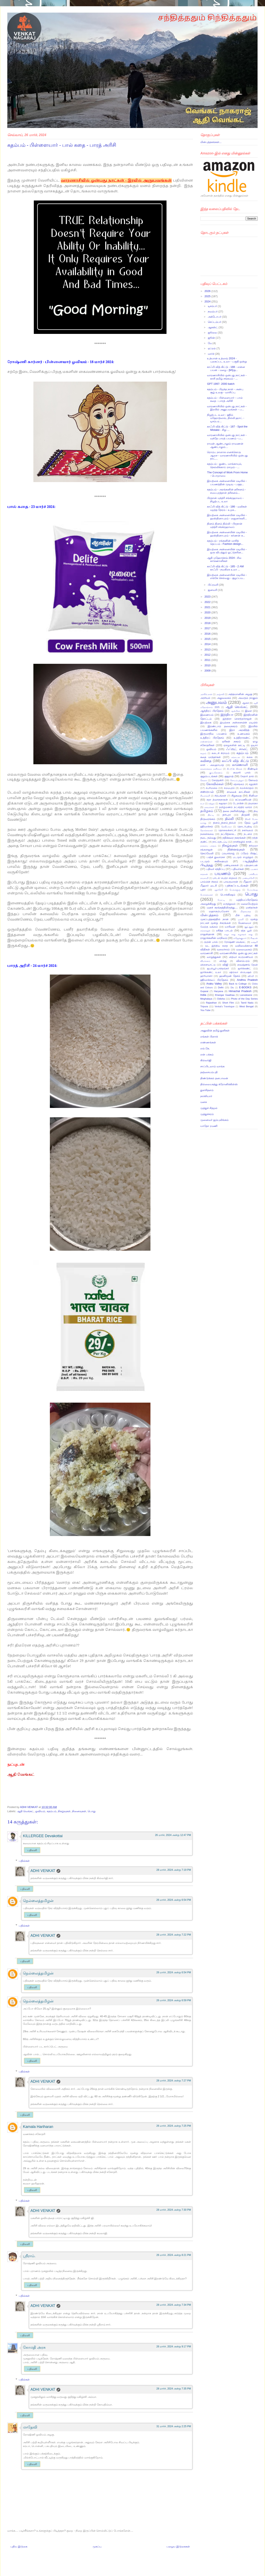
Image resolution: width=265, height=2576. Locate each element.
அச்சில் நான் (206, 694)
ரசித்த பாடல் (224, 930)
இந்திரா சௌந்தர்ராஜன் (237, 718)
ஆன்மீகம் (235, 711)
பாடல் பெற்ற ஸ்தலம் (225, 878)
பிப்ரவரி (213, 584)
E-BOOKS (245, 987)
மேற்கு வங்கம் (209, 926)
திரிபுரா (226, 814)
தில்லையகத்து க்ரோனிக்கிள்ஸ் (219, 1084)
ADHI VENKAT (29, 1807)
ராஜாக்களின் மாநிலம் (213, 938)
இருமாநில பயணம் (213, 733)
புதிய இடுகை (18, 2546)
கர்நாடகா (235, 757)
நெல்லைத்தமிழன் (38, 1901)
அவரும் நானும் (248, 697)
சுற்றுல (211, 803)
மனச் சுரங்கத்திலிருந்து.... (222, 907)
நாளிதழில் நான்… (243, 841)
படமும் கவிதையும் (214, 861)
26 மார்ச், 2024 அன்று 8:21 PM (173, 2255)
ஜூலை (213, 332)
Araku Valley (214, 983)
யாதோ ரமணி (208, 1126)
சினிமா (253, 795)
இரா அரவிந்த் (239, 730)
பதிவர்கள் (237, 869)
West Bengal (246, 1006)
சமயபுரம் (229, 788)
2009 (207, 670)
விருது (223, 961)
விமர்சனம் (205, 961)
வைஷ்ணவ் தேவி (247, 964)
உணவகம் (243, 733)
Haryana (218, 991)
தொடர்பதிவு (244, 826)
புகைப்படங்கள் (236, 885)
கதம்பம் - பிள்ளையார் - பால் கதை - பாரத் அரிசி (224, 399)
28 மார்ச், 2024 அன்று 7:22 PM (173, 1934)
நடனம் (248, 834)
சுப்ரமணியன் (243, 799)
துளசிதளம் (206, 1090)
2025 (207, 296)
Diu (232, 987)
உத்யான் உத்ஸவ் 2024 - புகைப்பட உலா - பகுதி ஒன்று (227, 360)
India (203, 994)
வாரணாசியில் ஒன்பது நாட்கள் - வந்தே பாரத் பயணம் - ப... (226, 437)
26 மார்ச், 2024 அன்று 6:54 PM (173, 1899)
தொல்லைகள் (206, 830)
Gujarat (204, 991)
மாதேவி (30, 2427)
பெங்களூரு (235, 890)
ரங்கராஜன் (205, 931)
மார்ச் (211, 353)
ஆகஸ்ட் (213, 327)
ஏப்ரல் (212, 348)
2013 (207, 649)
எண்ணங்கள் (206, 741)
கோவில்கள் (215, 784)
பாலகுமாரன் (230, 881)
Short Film (228, 1002)
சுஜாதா (223, 803)
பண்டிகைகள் (231, 865)
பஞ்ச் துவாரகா (216, 857)
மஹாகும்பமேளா (219, 911)
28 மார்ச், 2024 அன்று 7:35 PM (173, 2388)
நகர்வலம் (247, 830)
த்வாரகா (253, 803)
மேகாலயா (244, 923)
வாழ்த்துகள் (214, 956)
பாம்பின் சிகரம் (209, 881)
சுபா (202, 803)
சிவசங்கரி (205, 796)
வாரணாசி (206, 953)
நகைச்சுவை (207, 834)
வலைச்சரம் (223, 949)
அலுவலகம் (224, 697)
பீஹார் (247, 881)
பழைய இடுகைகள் (178, 2546)
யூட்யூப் (249, 926)
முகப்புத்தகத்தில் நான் (214, 919)
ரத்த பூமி (246, 930)
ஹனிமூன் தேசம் (229, 975)
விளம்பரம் (243, 960)
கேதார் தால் (247, 776)
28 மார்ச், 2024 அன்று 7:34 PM (173, 2304)
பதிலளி (32, 1850)
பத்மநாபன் (251, 865)
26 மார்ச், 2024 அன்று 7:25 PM (173, 2125)
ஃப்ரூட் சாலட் (237, 749)
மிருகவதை (245, 911)
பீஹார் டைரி (208, 885)
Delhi (220, 987)
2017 (207, 628)
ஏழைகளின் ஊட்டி (234, 745)
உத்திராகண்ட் (242, 737)
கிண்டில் (252, 768)
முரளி (241, 919)
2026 (207, 291)
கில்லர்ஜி (205, 1060)
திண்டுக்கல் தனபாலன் (214, 1078)
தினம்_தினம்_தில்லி (224, 822)
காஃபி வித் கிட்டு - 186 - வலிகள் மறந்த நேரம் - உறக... (227, 508)
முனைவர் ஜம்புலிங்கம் (214, 1119)
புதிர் (203, 889)
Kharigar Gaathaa (225, 995)
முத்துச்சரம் (207, 1114)
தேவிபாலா (226, 827)
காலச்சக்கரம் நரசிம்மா (211, 769)
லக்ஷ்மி (254, 942)
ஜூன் (212, 337)
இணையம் (206, 714)
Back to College (238, 983)
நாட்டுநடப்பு (219, 841)
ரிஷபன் (254, 938)
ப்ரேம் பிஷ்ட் (249, 853)
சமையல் (207, 791)
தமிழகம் (206, 811)
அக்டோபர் (215, 316)
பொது (92, 1811)
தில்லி (229, 819)
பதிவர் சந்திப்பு (215, 869)
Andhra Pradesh (247, 979)
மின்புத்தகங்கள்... (211, 142)
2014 (207, 644)
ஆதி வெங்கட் (25, 1811)
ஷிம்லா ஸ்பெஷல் (240, 972)
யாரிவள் (230, 926)
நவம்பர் (213, 311)
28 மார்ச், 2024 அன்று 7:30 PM (173, 2209)
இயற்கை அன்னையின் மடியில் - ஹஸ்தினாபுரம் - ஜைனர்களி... (227, 517)
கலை (250, 757)
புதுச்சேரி (218, 890)
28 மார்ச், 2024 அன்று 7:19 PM (173, 1869)
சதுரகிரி (253, 784)
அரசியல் (205, 698)
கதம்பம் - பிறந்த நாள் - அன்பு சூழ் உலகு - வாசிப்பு (225, 391)
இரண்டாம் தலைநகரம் (222, 726)
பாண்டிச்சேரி (248, 878)
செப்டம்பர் (215, 321)
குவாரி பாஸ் (242, 772)
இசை (248, 710)
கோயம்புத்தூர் (237, 780)
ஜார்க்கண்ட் (244, 968)
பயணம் (223, 873)
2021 (207, 607)
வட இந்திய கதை (216, 945)
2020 (207, 612)
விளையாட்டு (208, 964)
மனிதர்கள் (252, 907)
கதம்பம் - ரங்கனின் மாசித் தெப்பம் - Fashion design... (225, 542)
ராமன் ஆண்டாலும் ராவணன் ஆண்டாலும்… (225, 445)
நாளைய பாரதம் (208, 846)
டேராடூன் (238, 803)
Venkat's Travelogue (225, 1006)
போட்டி (221, 900)
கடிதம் (203, 753)
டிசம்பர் (213, 306)
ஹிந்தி (251, 976)
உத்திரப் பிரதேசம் (212, 737)
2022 (207, 602)
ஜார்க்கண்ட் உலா (210, 972)
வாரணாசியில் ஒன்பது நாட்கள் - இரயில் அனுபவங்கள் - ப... (226, 408)
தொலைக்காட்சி (227, 830)
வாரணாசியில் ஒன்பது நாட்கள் (239, 953)
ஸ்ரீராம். (29, 2256)
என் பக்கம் (206, 1054)
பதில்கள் (24, 1860)
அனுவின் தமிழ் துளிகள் (215, 1030)
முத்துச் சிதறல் (208, 1108)
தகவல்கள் (209, 807)
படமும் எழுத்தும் (243, 857)
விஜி (225, 964)
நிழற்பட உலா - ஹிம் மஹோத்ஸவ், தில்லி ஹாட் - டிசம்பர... (225, 418)
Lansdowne (246, 995)
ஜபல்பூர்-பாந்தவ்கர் (218, 968)
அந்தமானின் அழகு (240, 694)
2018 (207, 623)
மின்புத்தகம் (209, 915)
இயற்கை (205, 722)
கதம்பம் (51, 1811)
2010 (207, 665)
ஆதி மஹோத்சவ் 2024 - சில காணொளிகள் (224, 559)
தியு (256, 811)
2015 (207, 638)
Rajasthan (211, 1002)
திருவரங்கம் (207, 819)
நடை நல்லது (208, 837)
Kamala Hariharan (38, 2127)
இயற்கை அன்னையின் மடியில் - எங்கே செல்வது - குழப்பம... (227, 576)
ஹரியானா (206, 976)
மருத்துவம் (229, 903)
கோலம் (253, 780)
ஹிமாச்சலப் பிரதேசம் (214, 979)
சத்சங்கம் (238, 784)
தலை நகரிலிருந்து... (235, 811)
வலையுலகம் (244, 949)
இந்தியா (227, 714)
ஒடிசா (254, 745)
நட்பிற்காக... (228, 834)
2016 (207, 633)
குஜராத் (228, 776)
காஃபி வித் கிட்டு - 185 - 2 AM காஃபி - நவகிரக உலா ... (225, 568)
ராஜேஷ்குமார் (239, 938)
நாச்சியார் (206, 1096)
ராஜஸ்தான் (207, 934)
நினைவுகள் (79, 1811)
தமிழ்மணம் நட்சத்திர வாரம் (235, 807)
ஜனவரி (213, 589)
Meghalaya (206, 998)
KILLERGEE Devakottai (43, 1836)
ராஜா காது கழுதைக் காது (238, 934)
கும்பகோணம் (215, 773)
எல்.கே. (205, 1048)
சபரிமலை (211, 788)
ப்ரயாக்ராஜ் (228, 853)
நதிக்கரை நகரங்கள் (234, 837)
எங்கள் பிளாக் (209, 1036)
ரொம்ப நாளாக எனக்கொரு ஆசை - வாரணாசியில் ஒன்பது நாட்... (227, 455)
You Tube (205, 1010)
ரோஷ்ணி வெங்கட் (235, 942)
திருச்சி (245, 814)
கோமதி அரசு (34, 2347)
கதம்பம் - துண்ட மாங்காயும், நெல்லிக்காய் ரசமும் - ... (224, 465)
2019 (207, 617)
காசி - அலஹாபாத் (212, 765)
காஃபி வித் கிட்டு (235, 761)
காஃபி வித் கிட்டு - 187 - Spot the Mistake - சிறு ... (227, 428)
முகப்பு (97, 2546)
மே (210, 343)
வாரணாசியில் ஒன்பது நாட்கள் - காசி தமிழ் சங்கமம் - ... (226, 377)
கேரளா (203, 780)
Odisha (221, 998)
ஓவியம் (40, 1811)
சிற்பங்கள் (220, 795)
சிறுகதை (236, 795)
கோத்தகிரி (218, 780)
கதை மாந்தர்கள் (210, 757)
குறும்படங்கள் (209, 776)
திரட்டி (211, 815)
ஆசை (245, 703)
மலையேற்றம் (249, 903)
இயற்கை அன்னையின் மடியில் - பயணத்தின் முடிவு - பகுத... (227, 482)
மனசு (203, 1102)
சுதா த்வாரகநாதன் (217, 799)
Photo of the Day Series (244, 998)
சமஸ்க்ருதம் (247, 788)
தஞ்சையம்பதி (209, 1072)
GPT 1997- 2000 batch (220, 383)
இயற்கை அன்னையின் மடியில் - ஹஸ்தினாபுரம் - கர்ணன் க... (227, 534)
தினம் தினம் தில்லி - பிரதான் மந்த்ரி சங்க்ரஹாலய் (224, 525)
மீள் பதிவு (242, 915)
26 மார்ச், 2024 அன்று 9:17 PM (173, 2346)
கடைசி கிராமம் (221, 753)
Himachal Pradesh (240, 991)
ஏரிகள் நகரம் (231, 741)
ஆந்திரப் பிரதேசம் (211, 710)
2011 (207, 660)
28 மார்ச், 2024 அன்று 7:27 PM (173, 2080)
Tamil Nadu (247, 1002)
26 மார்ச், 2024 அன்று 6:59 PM (173, 2000)
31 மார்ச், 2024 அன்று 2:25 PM (173, 2426)
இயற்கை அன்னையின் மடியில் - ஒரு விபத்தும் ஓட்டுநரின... (227, 551)
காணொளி (240, 765)
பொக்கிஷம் (227, 894)
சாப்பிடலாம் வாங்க (212, 1066)
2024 (207, 301)
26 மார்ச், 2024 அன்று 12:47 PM (173, 1835)
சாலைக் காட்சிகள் (238, 791)
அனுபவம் (216, 702)
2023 (207, 596)
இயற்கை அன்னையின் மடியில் (239, 722)
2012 (207, 654)
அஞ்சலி (220, 694)
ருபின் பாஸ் (211, 942)
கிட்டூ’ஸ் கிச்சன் (234, 769)
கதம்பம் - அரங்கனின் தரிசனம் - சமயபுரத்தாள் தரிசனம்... (226, 491)
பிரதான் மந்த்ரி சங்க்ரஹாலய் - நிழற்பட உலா (225, 499)
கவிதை (205, 761)
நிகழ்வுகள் (64, 1811)
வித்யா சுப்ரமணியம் (241, 957)
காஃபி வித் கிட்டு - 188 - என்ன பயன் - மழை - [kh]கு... (226, 368)
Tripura (204, 1006)
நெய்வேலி (206, 853)
